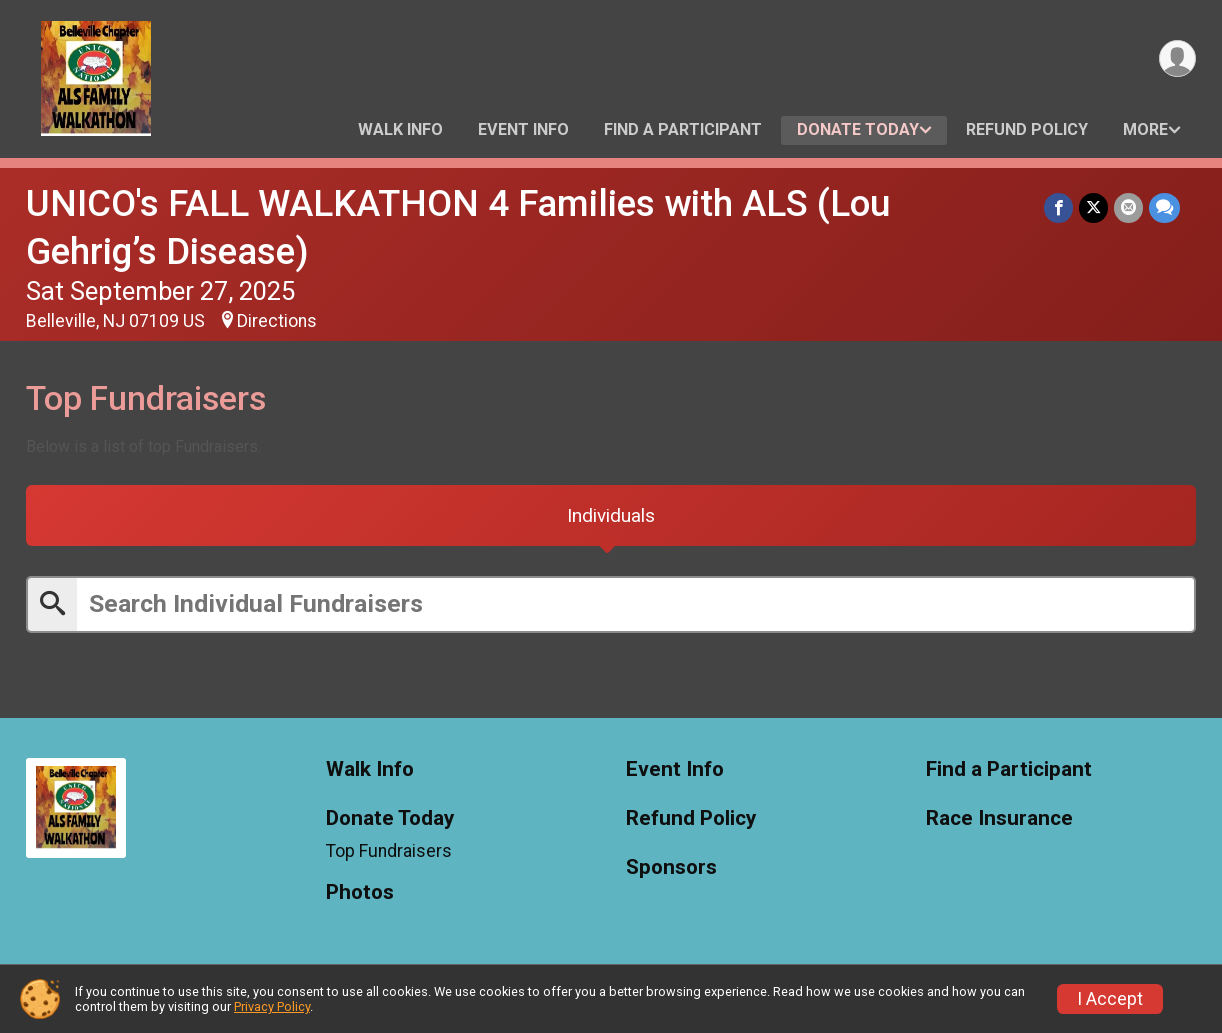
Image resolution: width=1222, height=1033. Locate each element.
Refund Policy (1027, 129)
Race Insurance (999, 818)
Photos (360, 893)
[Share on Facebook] (1058, 207)
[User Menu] (1177, 58)
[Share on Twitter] (1093, 207)
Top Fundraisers (389, 851)
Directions (277, 321)
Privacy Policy (272, 1006)
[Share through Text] (1164, 207)
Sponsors (671, 867)
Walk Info (400, 129)
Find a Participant (683, 129)
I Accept (1110, 999)
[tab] (611, 516)
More (1145, 129)
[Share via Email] (1128, 207)
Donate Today (858, 129)
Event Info (523, 129)
